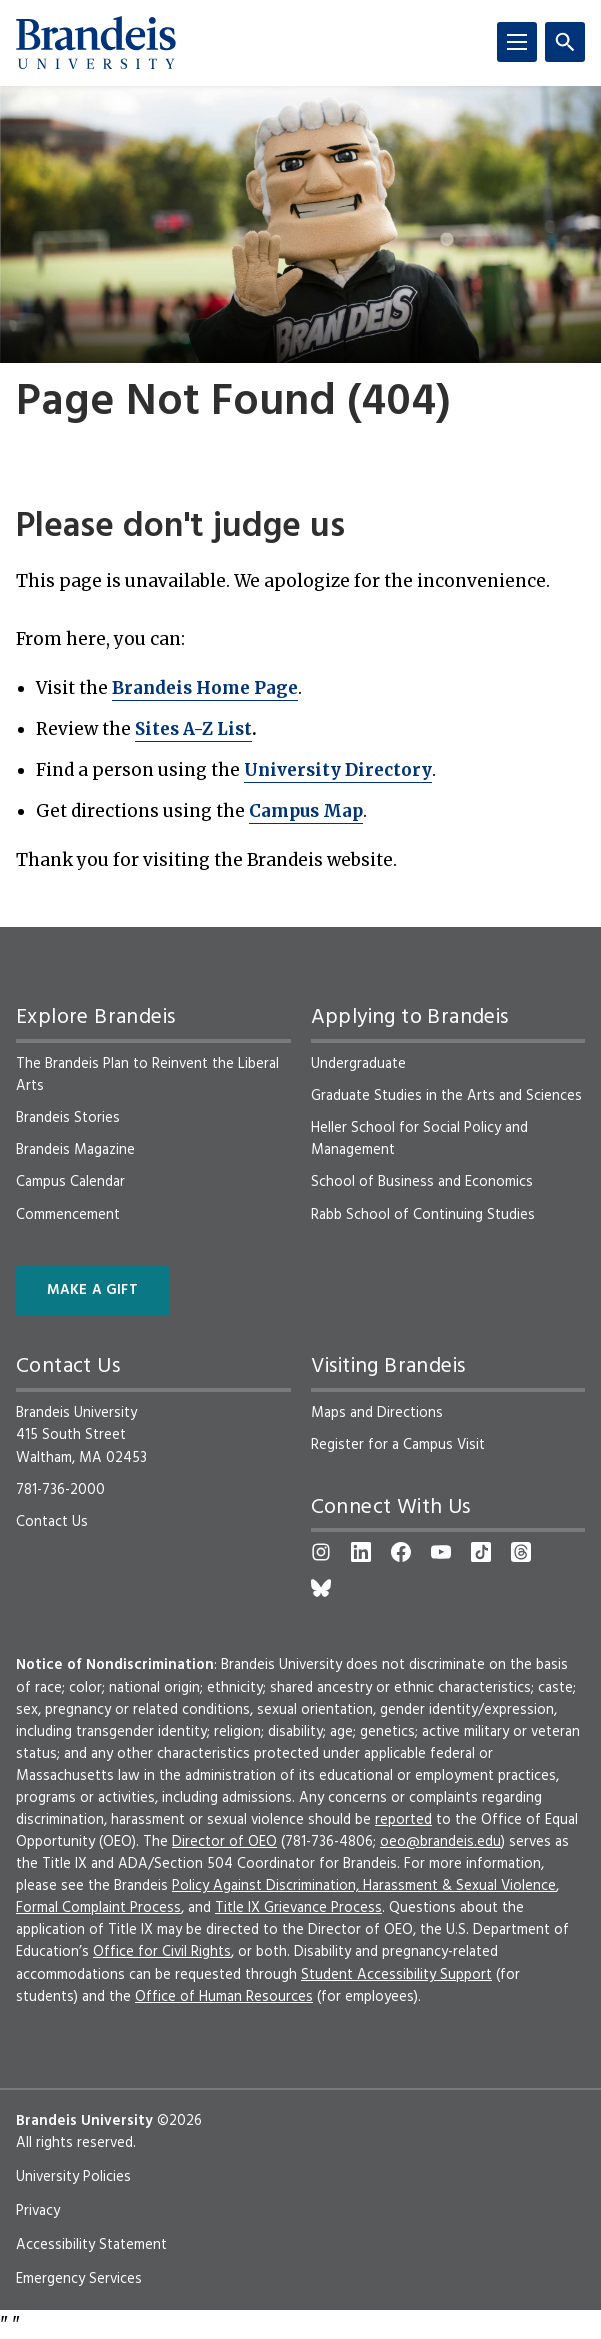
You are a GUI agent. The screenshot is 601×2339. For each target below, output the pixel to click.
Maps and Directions (377, 1413)
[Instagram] (321, 1552)
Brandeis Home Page (205, 688)
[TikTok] (481, 1552)
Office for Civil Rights (162, 1952)
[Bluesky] (321, 1588)
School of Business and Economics (422, 1182)
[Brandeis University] (96, 43)
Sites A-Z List (193, 729)
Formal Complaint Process (98, 1908)
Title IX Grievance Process (298, 1908)
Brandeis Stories (68, 1118)
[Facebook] (401, 1552)
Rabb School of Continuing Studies (423, 1215)
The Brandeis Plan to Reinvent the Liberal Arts (147, 1075)
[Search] (565, 42)
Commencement (68, 1215)
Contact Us (52, 1522)
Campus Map (306, 811)
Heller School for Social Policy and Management (419, 1139)
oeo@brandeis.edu (440, 1842)
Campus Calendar (70, 1182)
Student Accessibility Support (396, 1975)
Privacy (38, 2211)
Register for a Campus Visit (398, 1445)
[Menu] (517, 42)
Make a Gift (92, 1290)
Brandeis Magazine (75, 1150)
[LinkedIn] (361, 1552)
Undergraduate (358, 1064)
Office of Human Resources (224, 1997)
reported (403, 1820)
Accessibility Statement (91, 2245)
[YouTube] (441, 1552)
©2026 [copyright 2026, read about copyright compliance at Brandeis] (179, 2121)
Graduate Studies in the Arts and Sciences (446, 1096)
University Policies (73, 2177)
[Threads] (521, 1552)
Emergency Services (79, 2279)
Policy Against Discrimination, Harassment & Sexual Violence (364, 1886)
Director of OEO (224, 1842)
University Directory (338, 770)
